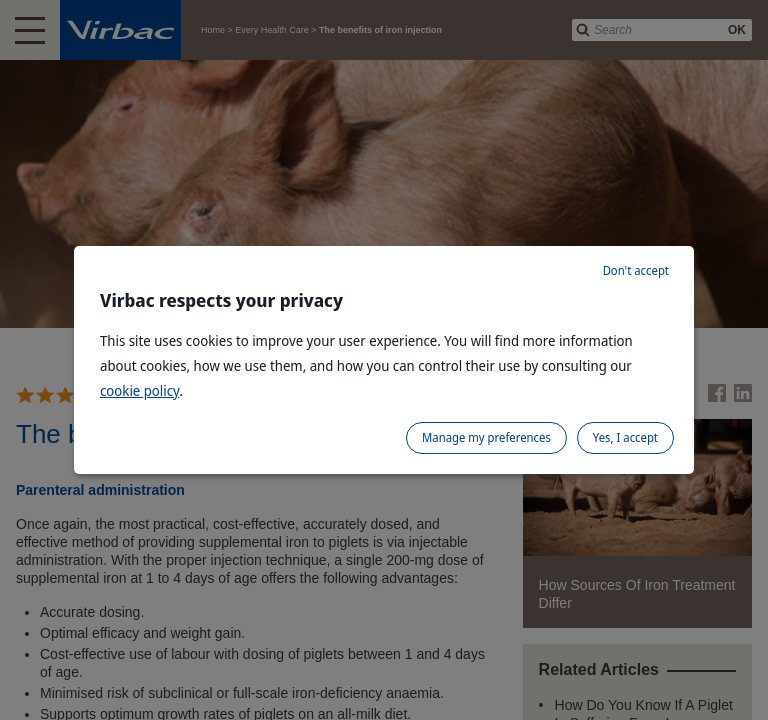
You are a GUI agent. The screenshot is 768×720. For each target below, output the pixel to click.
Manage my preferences (486, 437)
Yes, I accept (625, 437)
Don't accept (636, 270)
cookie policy (139, 390)
